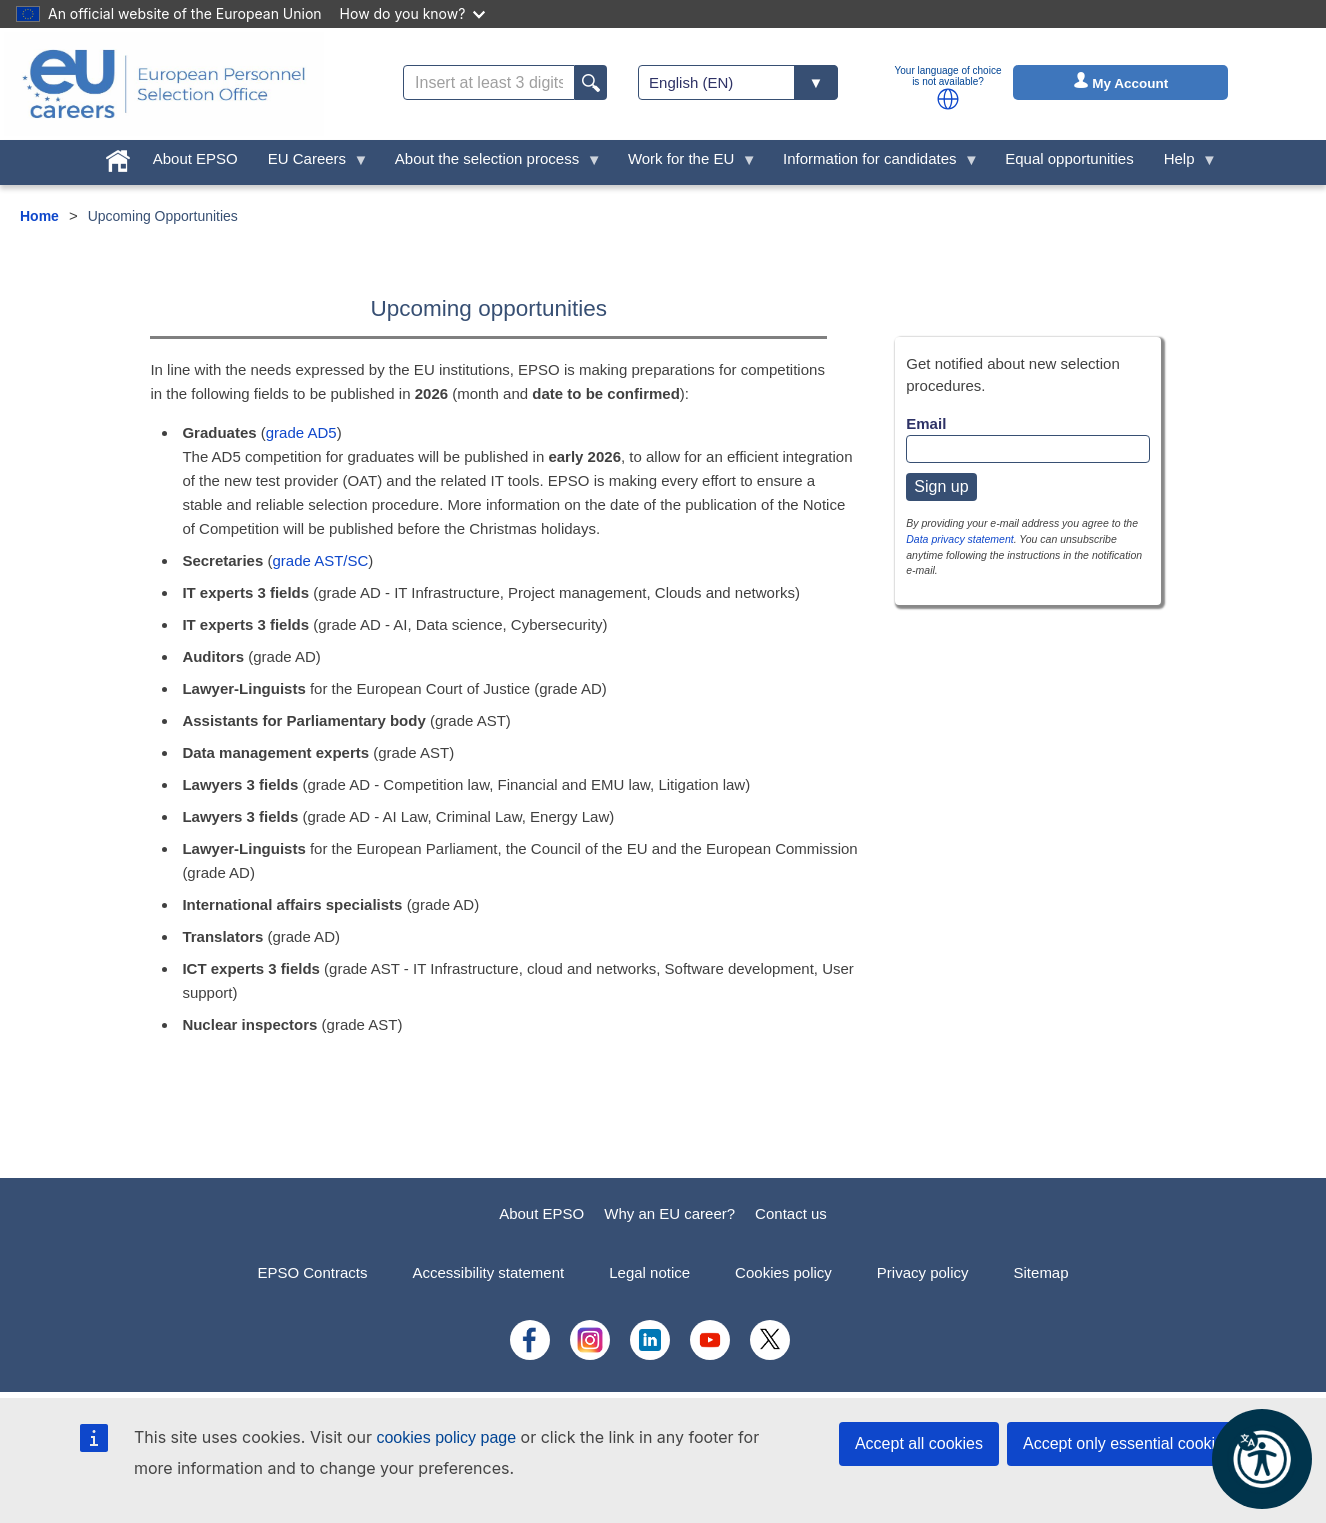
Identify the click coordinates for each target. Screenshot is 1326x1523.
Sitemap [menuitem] (1041, 1272)
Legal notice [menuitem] (649, 1272)
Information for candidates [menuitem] (873, 163)
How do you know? (413, 13)
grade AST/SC (320, 560)
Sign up (941, 486)
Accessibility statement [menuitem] (488, 1272)
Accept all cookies (919, 1443)
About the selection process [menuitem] (491, 163)
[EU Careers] (164, 84)
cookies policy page (446, 1437)
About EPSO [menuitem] (195, 158)
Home (39, 216)
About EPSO (541, 1213)
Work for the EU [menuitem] (685, 163)
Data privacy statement (959, 539)
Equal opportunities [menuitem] (1069, 158)
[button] (948, 99)
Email (926, 423)
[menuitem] (118, 156)
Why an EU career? (669, 1213)
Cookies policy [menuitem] (783, 1272)
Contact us (791, 1213)
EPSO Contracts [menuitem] (312, 1272)
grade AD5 (301, 432)
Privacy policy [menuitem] (923, 1272)
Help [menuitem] (1183, 163)
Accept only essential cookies (1127, 1443)
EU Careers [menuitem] (311, 163)
